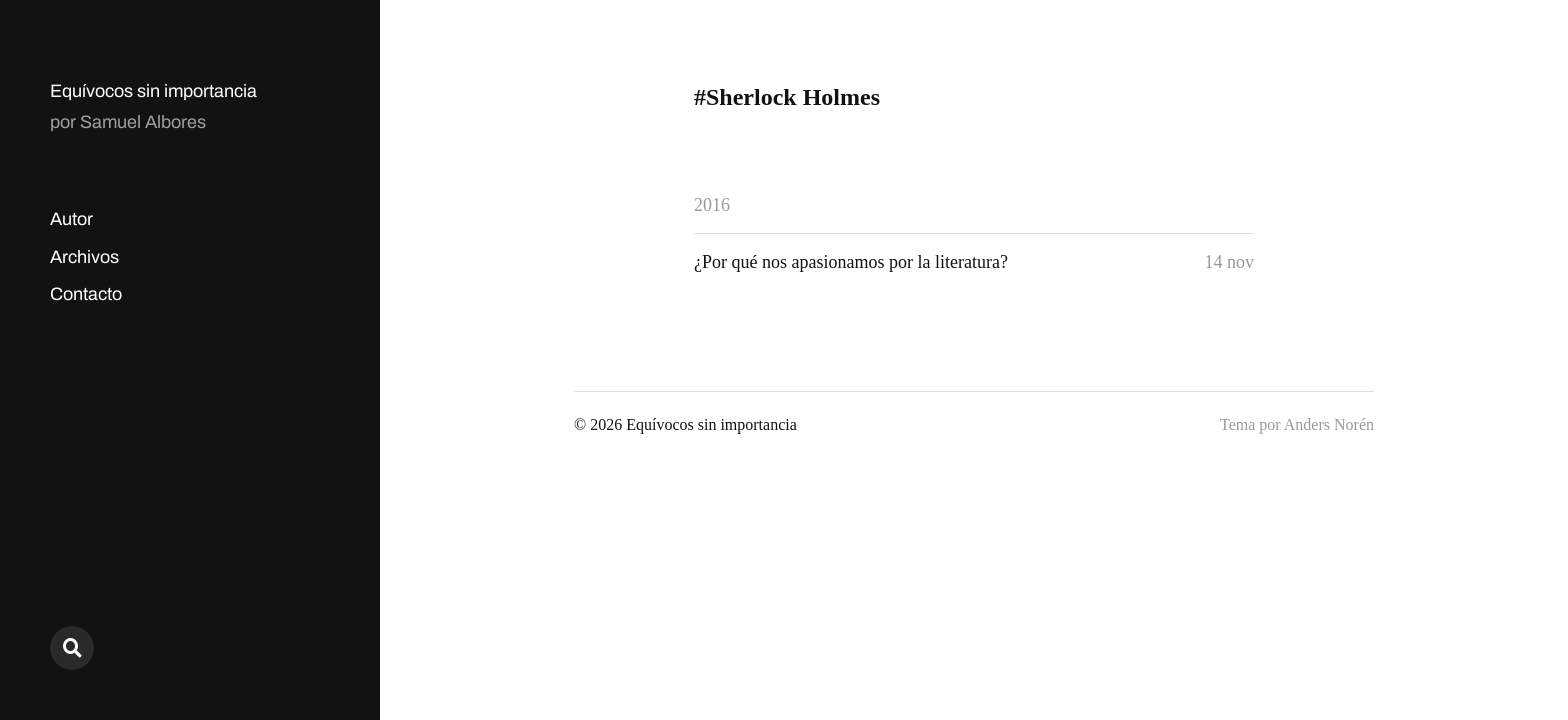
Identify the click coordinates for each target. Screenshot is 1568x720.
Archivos (84, 257)
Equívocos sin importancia (153, 91)
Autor (71, 219)
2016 (712, 205)
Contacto (86, 294)
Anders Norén (1329, 424)
